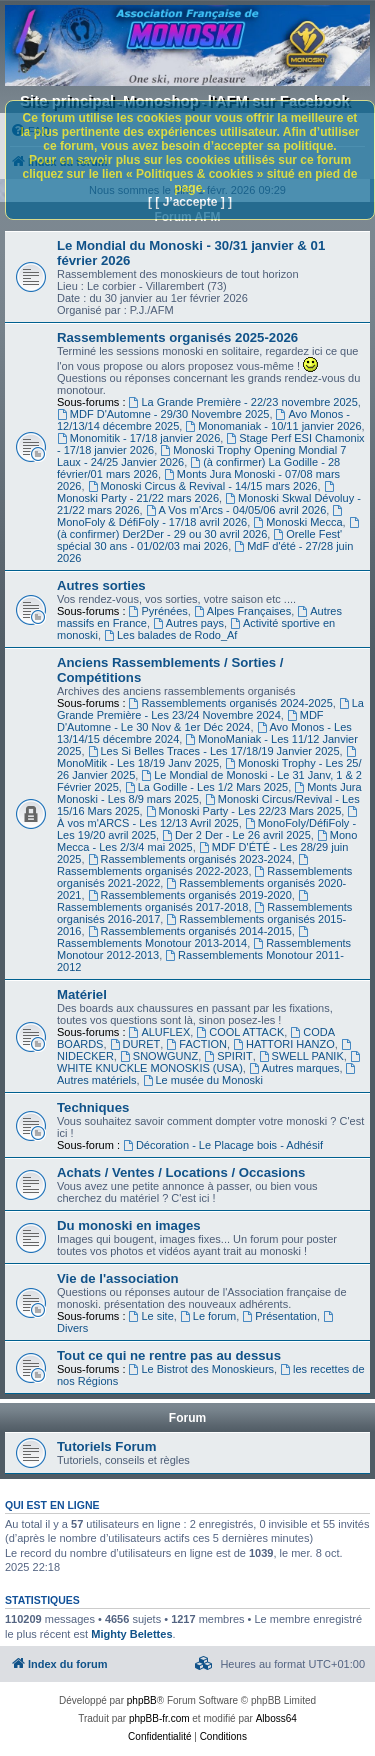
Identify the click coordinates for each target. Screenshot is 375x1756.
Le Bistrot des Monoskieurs (202, 1369)
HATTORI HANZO (284, 1044)
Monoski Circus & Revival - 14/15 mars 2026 (203, 486)
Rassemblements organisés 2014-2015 (190, 931)
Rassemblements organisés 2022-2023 (184, 865)
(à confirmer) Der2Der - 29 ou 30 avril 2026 (209, 528)
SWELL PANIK (301, 1056)
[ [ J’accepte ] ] (190, 202)
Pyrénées (158, 611)
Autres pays (188, 623)
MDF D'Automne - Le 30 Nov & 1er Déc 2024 (190, 721)
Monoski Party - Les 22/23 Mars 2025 (244, 811)
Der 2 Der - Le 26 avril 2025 (236, 835)
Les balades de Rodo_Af (170, 635)
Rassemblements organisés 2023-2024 (190, 859)
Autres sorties (101, 585)
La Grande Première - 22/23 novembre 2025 (243, 402)
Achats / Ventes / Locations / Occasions (181, 1172)
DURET (135, 1044)
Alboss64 (276, 1718)
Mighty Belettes (131, 1634)
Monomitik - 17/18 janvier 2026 (138, 438)
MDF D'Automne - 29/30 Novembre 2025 (163, 414)
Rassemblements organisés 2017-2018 (184, 901)
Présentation (279, 1316)
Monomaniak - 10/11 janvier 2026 (273, 426)
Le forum (208, 1316)
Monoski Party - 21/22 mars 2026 (196, 492)
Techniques (93, 1107)
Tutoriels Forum (106, 1446)
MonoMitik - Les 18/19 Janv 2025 (208, 757)
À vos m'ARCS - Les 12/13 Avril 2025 (208, 817)
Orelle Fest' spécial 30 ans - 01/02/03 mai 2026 (199, 540)
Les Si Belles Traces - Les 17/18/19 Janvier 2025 (214, 751)
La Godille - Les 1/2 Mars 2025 (206, 787)
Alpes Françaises (242, 611)
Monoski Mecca (297, 522)
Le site (151, 1316)
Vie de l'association (118, 1278)
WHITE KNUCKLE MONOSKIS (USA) (210, 1062)
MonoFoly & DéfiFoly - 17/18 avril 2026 (201, 516)
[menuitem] (204, 1664)
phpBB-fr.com (159, 1718)
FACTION (196, 1044)
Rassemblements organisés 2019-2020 (190, 895)
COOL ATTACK (240, 1032)
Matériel (82, 994)
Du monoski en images (129, 1225)
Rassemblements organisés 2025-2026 (177, 337)
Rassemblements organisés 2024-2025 (231, 703)
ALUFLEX (160, 1032)
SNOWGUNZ (159, 1056)
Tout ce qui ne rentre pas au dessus (169, 1355)
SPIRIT (228, 1056)
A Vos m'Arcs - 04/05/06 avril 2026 (236, 510)
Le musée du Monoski (203, 1080)
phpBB (142, 1700)
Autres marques (294, 1068)
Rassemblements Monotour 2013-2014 (184, 937)
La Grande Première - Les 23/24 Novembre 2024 (210, 709)
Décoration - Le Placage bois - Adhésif (223, 1145)
